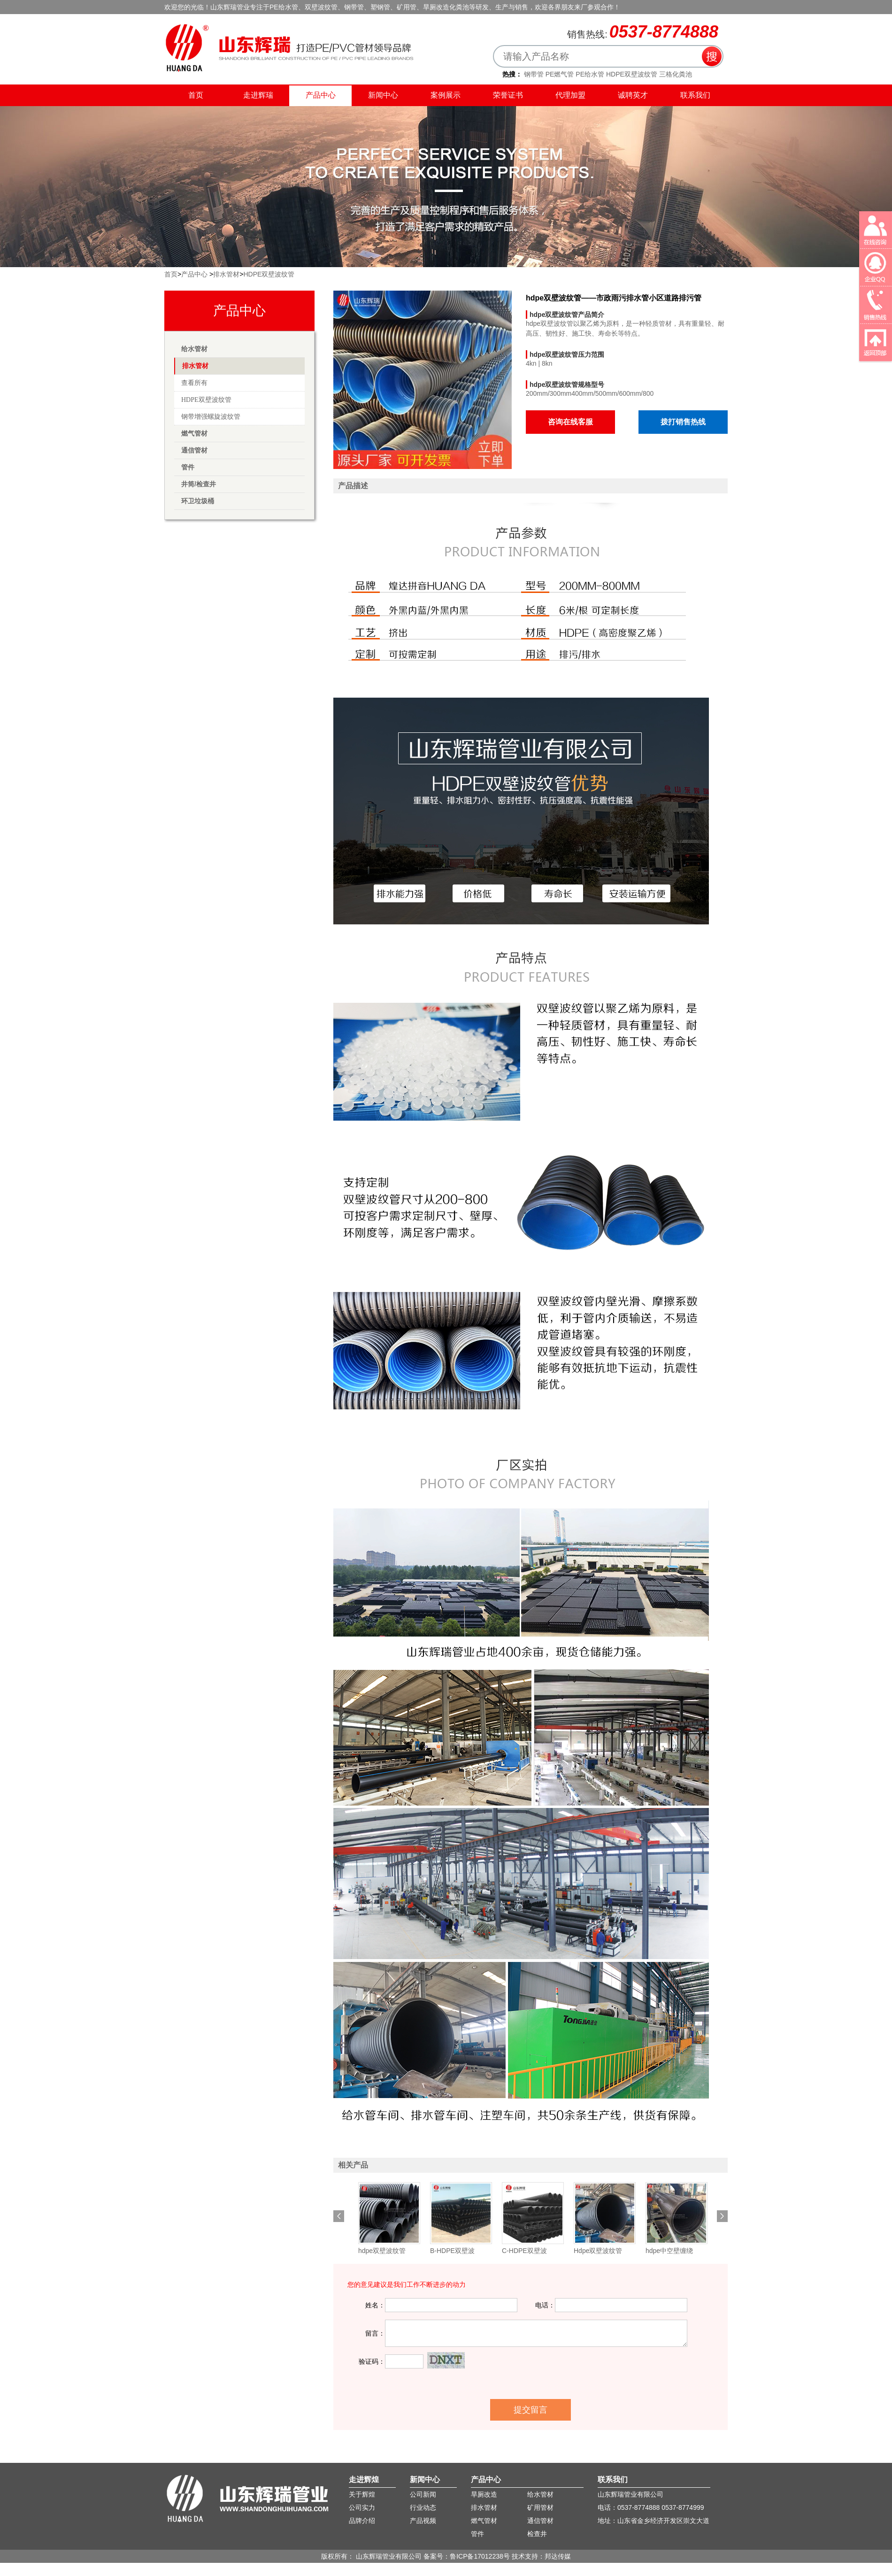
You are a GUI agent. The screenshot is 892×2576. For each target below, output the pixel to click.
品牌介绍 (362, 2520)
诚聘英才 (633, 95)
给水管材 (194, 349)
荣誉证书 (508, 95)
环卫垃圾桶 (197, 501)
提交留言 (530, 2410)
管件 (187, 467)
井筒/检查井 (198, 484)
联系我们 (714, 21)
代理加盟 (570, 95)
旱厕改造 (484, 2494)
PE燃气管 (560, 74)
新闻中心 (383, 95)
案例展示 (446, 95)
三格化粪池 (675, 74)
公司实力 (362, 2507)
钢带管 (534, 74)
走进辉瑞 (258, 95)
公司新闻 (423, 2494)
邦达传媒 (558, 2556)
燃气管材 (194, 433)
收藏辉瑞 (683, 21)
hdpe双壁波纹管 (382, 2250)
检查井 (537, 2534)
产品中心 (321, 95)
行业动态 (423, 2507)
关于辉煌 (362, 2494)
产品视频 (423, 2520)
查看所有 (194, 382)
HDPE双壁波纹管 (631, 74)
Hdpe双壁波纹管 (598, 2250)
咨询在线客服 (570, 422)
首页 (195, 95)
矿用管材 (540, 2507)
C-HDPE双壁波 (524, 2250)
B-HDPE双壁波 (452, 2250)
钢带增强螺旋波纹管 (210, 416)
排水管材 (226, 274)
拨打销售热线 (683, 422)
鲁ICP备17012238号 (480, 2556)
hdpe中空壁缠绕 (669, 2250)
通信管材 (194, 450)
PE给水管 (590, 74)
